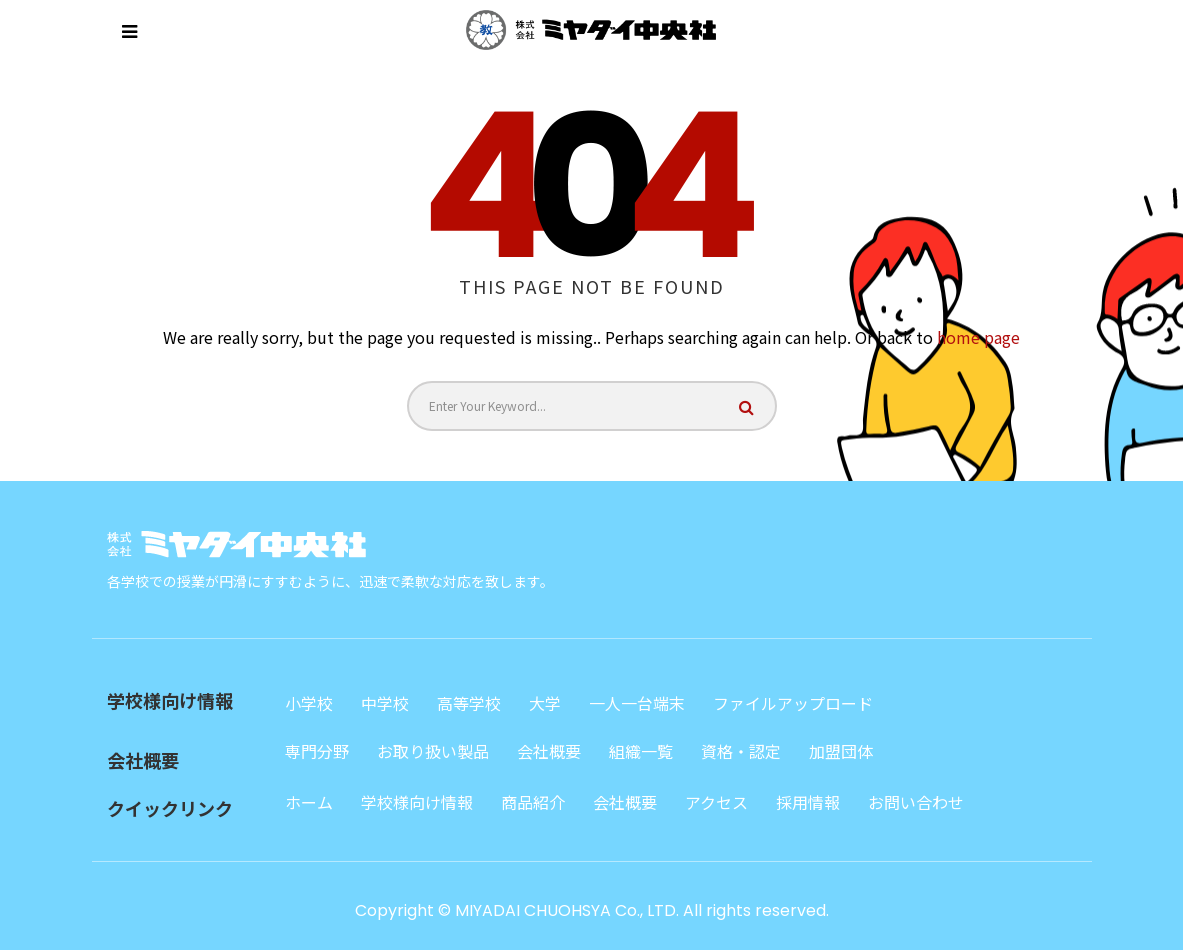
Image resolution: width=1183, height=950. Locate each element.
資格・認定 (741, 751)
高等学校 (469, 703)
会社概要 (549, 751)
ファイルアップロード (793, 703)
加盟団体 (841, 751)
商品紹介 (533, 802)
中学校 (385, 703)
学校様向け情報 (417, 802)
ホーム (309, 802)
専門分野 (317, 751)
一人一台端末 (637, 703)
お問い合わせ (916, 802)
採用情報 (808, 802)
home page (978, 337)
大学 (545, 703)
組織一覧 (641, 751)
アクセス (716, 802)
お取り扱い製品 (433, 751)
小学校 (309, 703)
